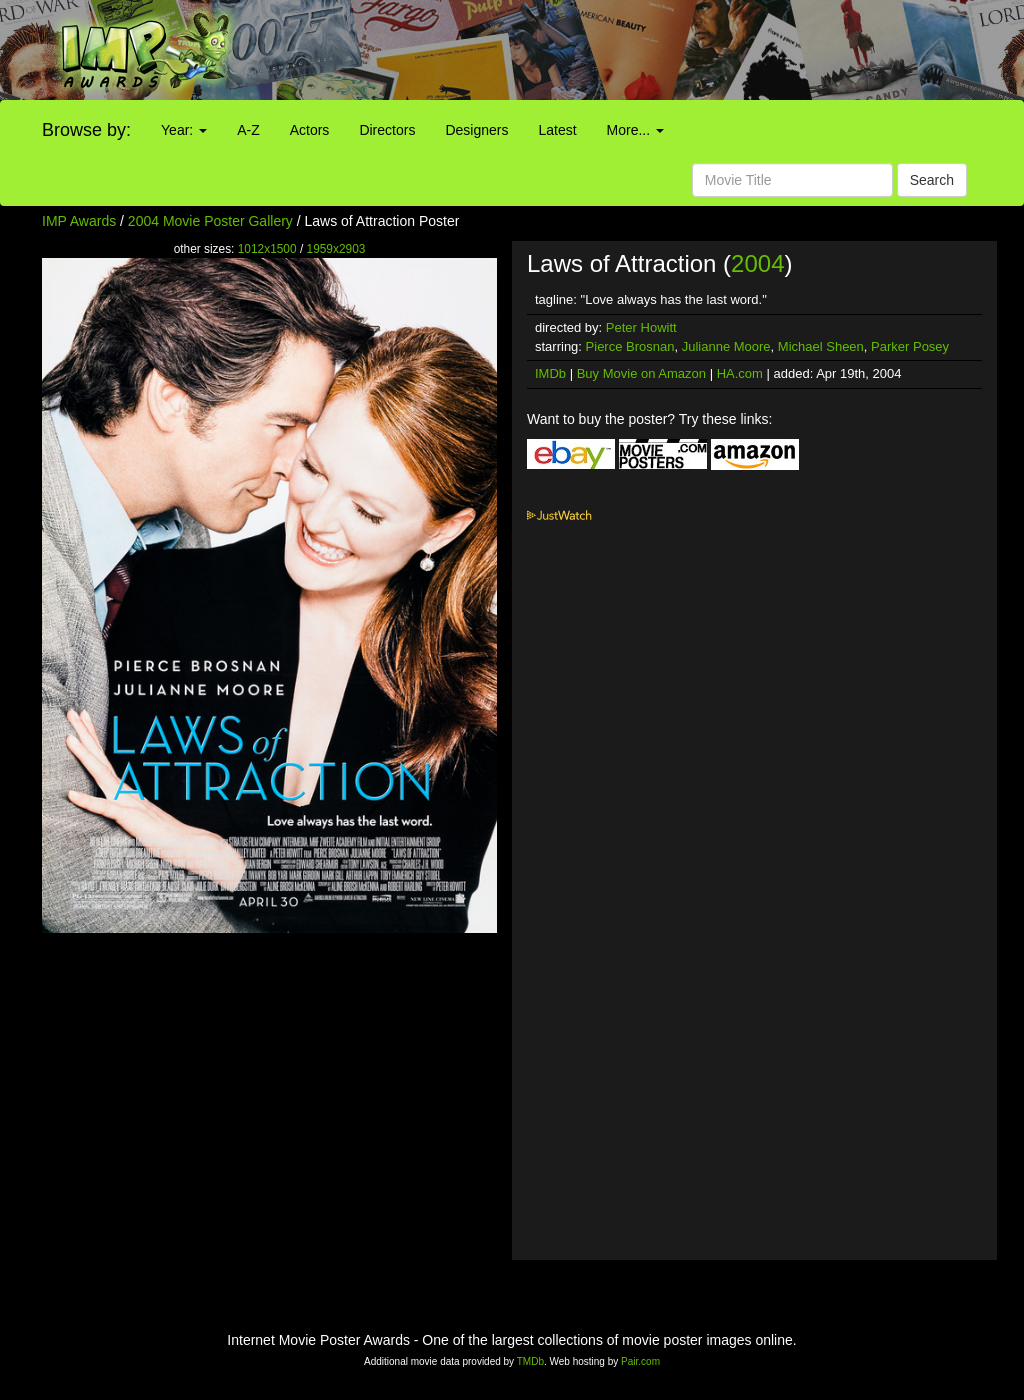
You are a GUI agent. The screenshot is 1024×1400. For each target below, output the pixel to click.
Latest (557, 130)
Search (932, 180)
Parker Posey (910, 346)
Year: (184, 130)
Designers (476, 130)
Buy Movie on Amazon (641, 373)
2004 (757, 263)
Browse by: (86, 130)
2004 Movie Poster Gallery (210, 221)
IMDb (550, 373)
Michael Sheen (821, 346)
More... (635, 130)
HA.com (740, 373)
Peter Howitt (641, 327)
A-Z (248, 130)
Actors (310, 130)
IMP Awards (79, 221)
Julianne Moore (726, 346)
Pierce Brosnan (630, 346)
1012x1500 (267, 249)
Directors (387, 130)
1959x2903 (336, 249)
